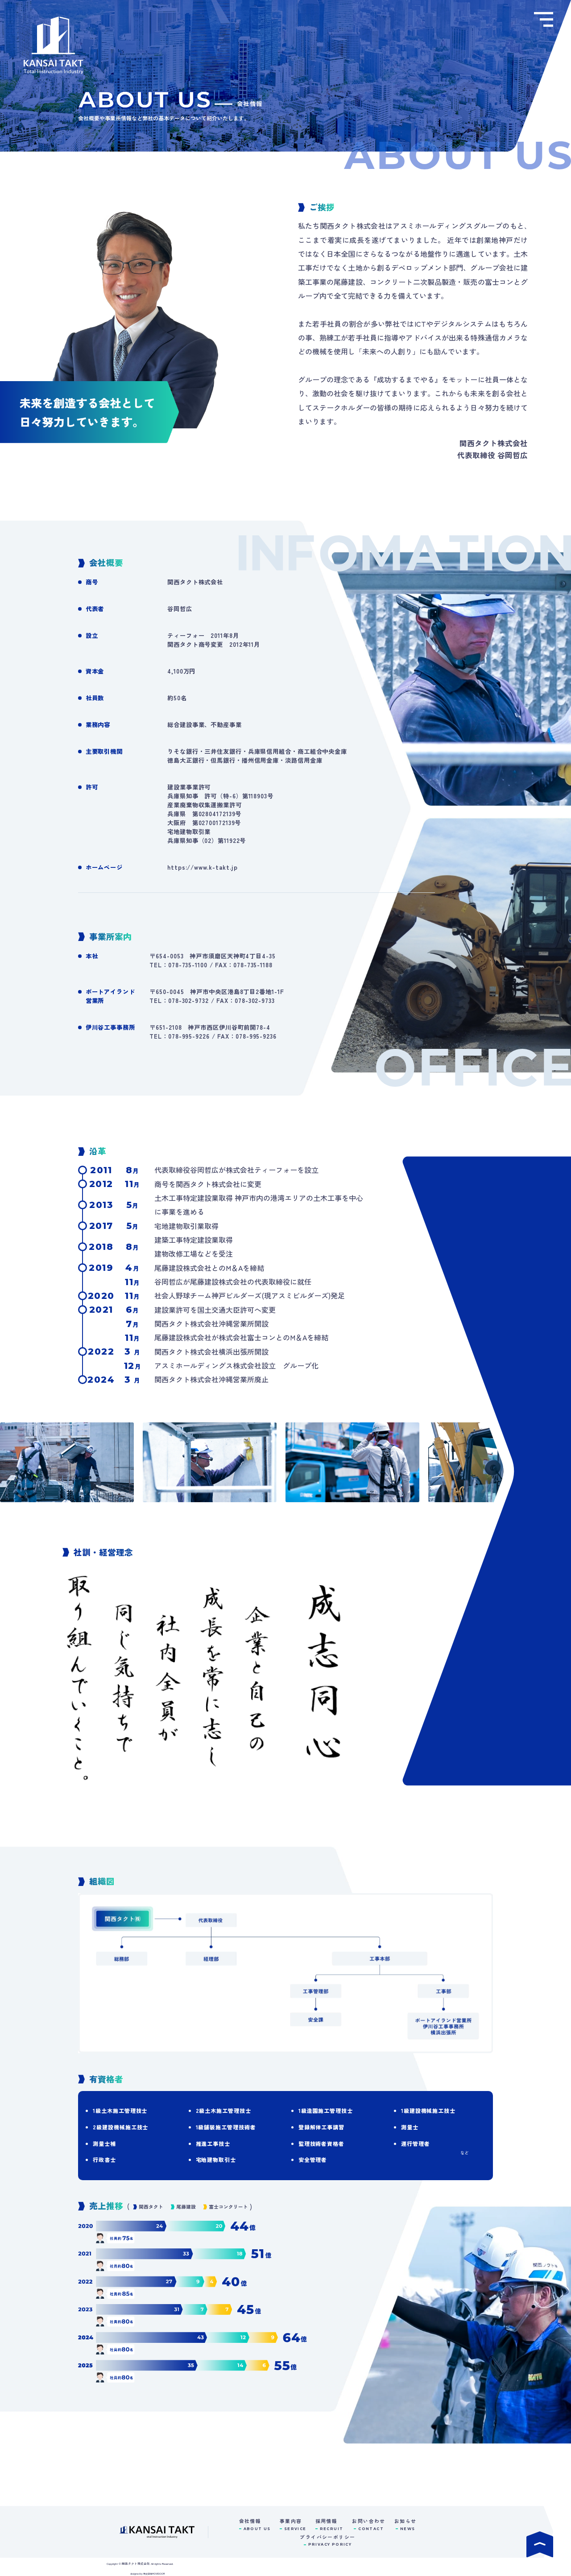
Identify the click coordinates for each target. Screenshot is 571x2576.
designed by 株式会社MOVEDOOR (147, 2574)
